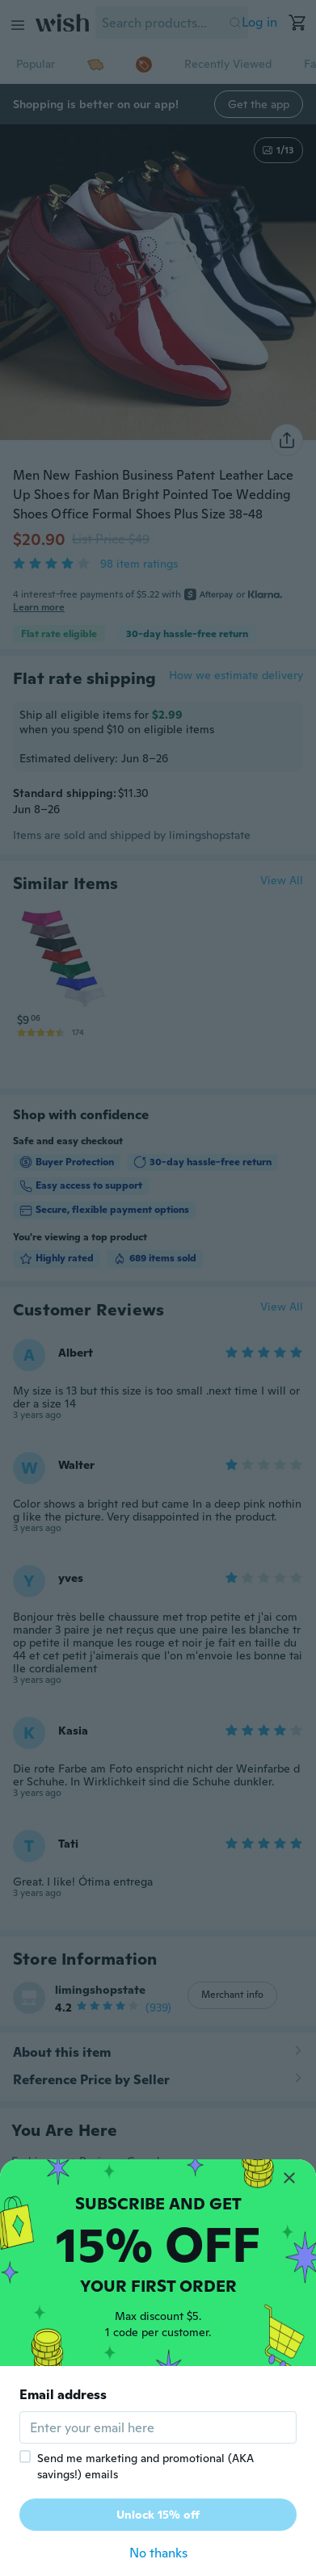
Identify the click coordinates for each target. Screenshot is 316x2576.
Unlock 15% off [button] (158, 2514)
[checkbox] (25, 2456)
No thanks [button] (158, 2553)
